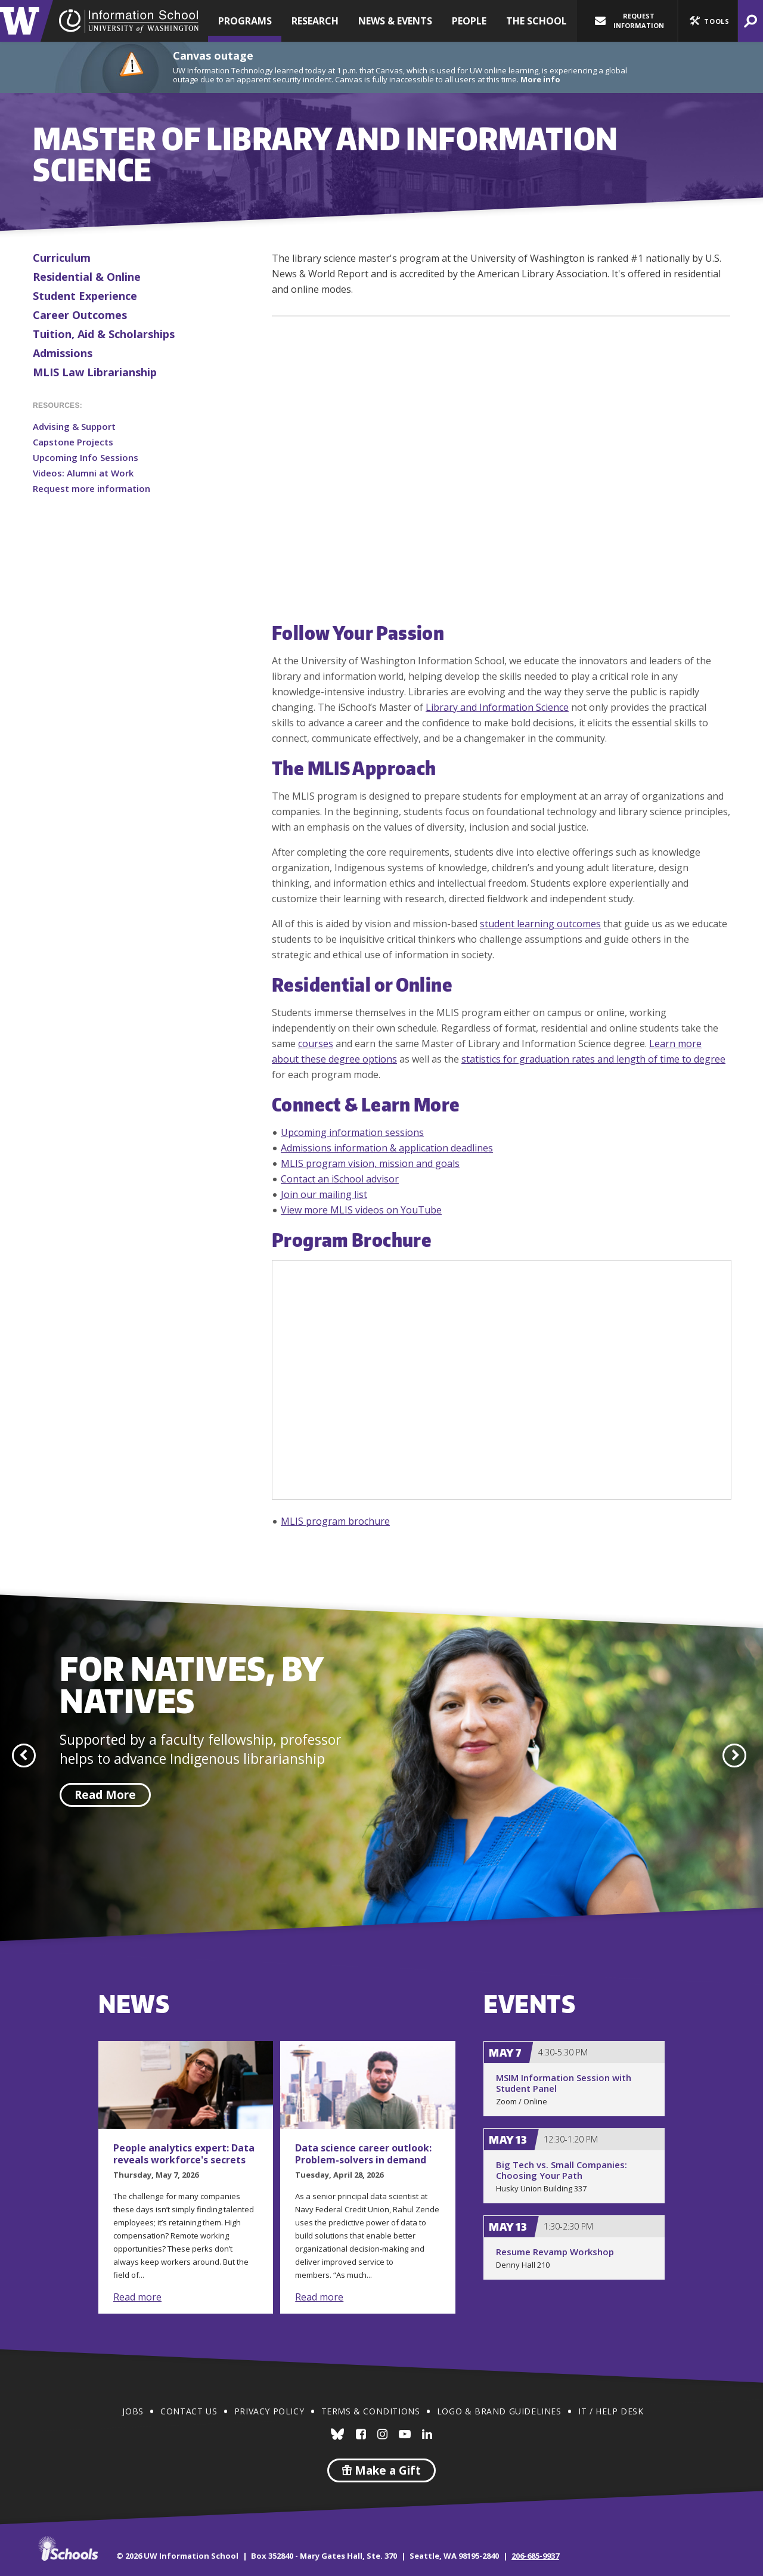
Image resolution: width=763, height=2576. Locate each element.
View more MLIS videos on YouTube (361, 1209)
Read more (137, 2296)
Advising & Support (74, 426)
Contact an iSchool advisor (340, 1178)
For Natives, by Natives (191, 1684)
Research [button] (315, 20)
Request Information (629, 20)
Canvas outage (213, 55)
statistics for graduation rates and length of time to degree (593, 1059)
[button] (707, 21)
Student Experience (85, 296)
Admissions (62, 353)
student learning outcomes (540, 923)
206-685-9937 (535, 2555)
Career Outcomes (80, 315)
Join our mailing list (324, 1194)
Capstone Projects (73, 442)
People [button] (469, 20)
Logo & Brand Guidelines (499, 2411)
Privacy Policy (269, 2411)
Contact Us (188, 2411)
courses (315, 1043)
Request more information (91, 488)
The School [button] (536, 20)
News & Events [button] (395, 20)
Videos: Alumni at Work (83, 473)
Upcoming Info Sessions (85, 457)
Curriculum (62, 257)
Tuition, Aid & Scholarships (104, 334)
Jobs (132, 2411)
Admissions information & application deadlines (387, 1147)
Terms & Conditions (370, 2411)
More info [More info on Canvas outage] (540, 79)
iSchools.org (68, 2548)
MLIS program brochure (335, 1521)
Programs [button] (245, 20)
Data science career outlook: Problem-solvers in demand (363, 2153)
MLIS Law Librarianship (95, 372)
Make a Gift (381, 2470)
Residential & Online (87, 277)
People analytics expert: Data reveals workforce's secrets (184, 2153)
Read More (105, 1795)
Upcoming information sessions (352, 1132)
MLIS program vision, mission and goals (370, 1163)
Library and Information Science (497, 707)
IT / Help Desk (610, 2411)
